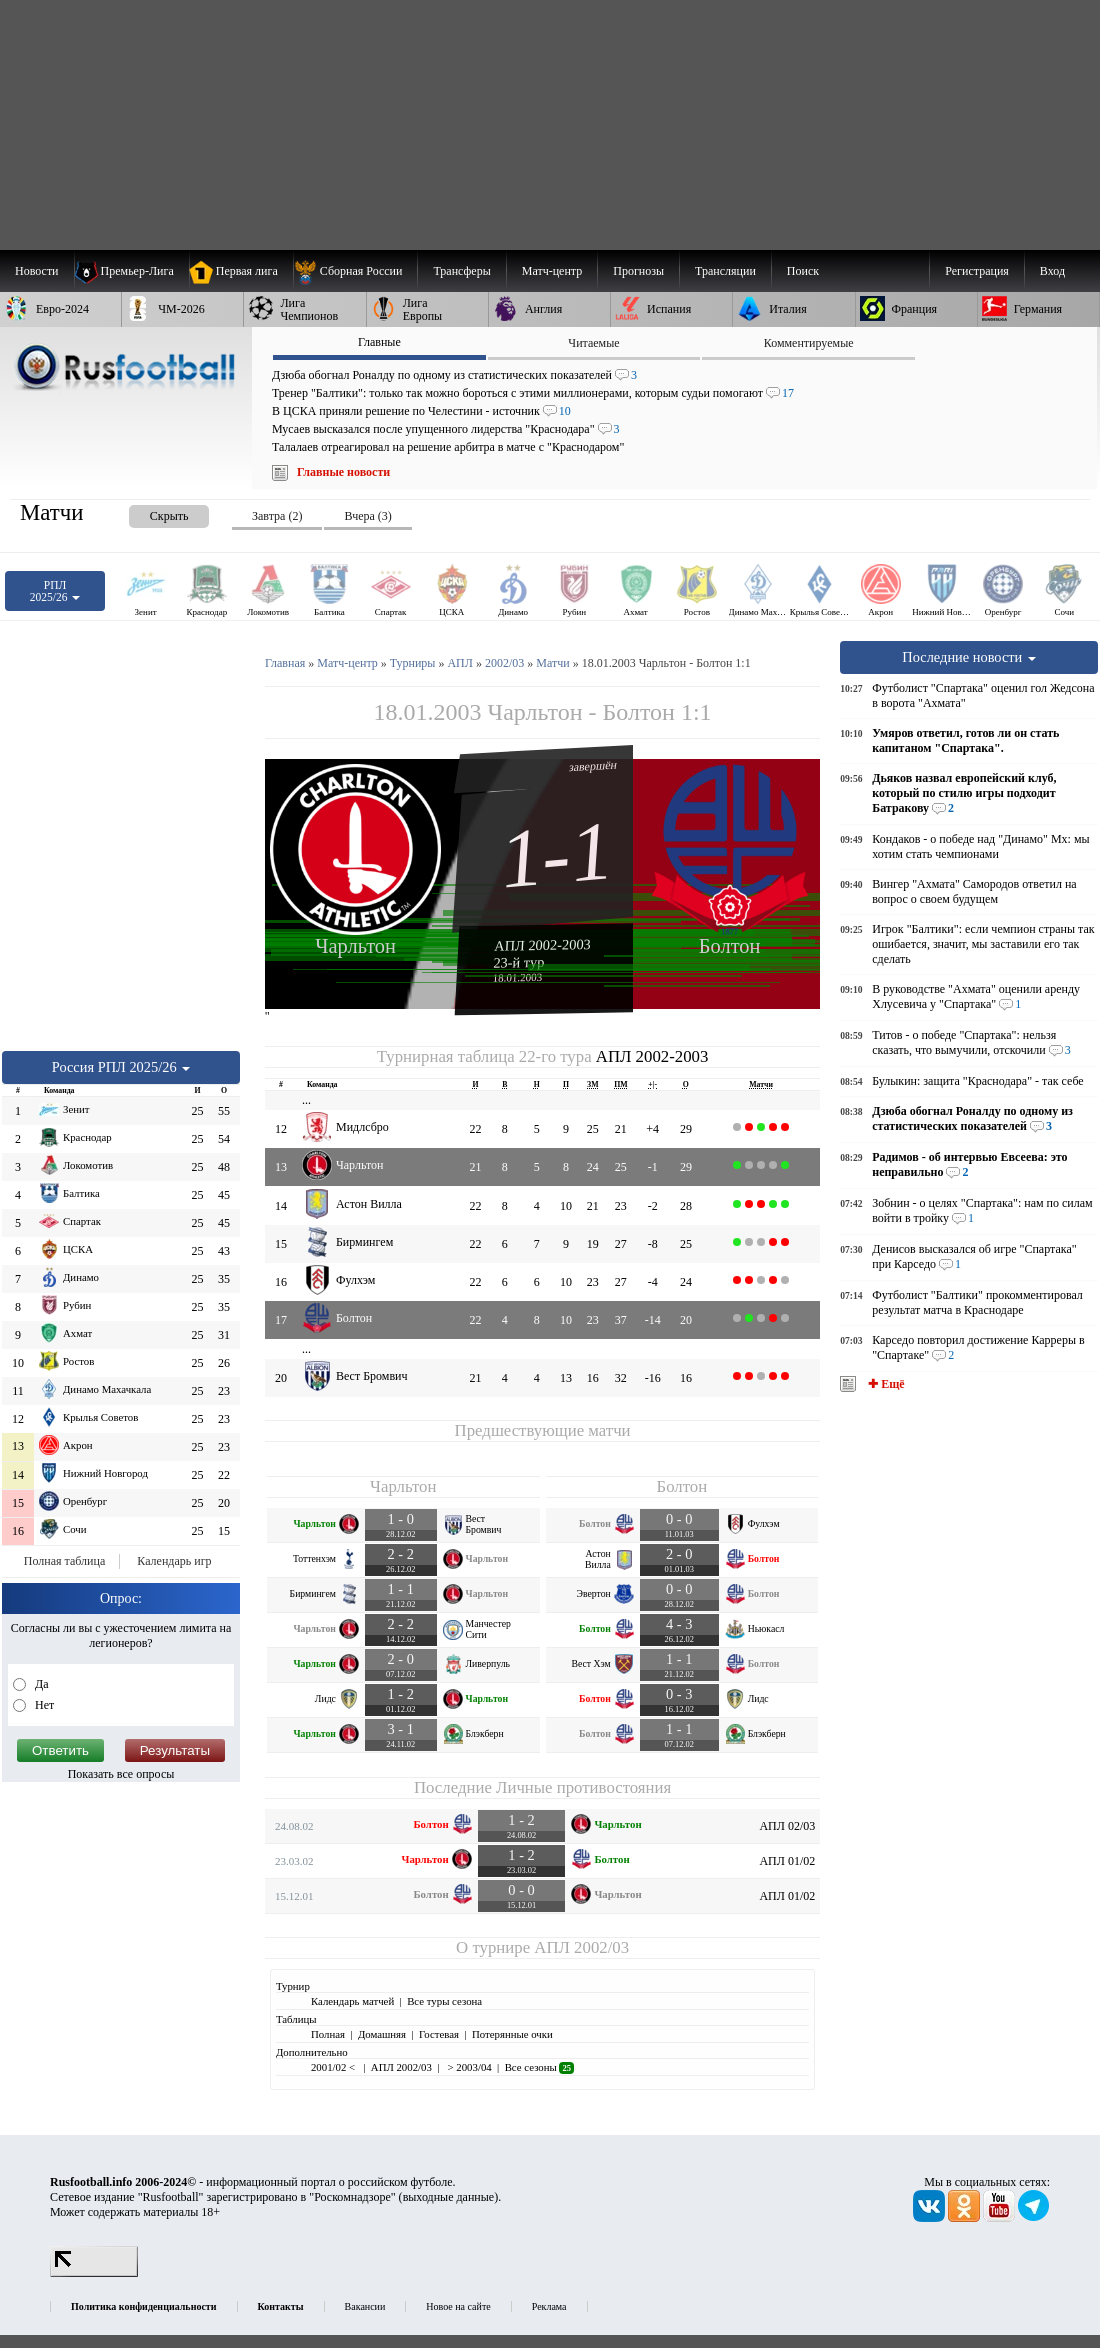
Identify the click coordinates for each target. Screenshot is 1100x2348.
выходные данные (449, 2197)
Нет (43, 1705)
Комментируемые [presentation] (809, 343)
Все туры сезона (444, 2001)
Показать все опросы (121, 1774)
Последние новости (969, 657)
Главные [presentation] (379, 342)
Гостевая (439, 2034)
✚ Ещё (884, 1384)
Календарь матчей (352, 2001)
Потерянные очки (512, 2034)
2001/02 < (334, 2067)
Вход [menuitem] (1052, 271)
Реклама (549, 2306)
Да (40, 1684)
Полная (328, 2034)
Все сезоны (539, 2067)
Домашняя (382, 2034)
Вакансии (365, 2306)
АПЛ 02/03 (787, 1826)
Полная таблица (64, 1561)
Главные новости (343, 472)
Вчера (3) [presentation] (367, 516)
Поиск (803, 271)
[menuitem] (355, 271)
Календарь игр (174, 1561)
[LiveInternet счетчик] (94, 2273)
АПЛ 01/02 (787, 1861)
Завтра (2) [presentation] (277, 516)
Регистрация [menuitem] (977, 271)
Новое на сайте (458, 2306)
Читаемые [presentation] (593, 343)
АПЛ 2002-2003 (542, 945)
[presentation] (149, 512)
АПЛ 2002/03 (581, 1947)
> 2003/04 (468, 2067)
